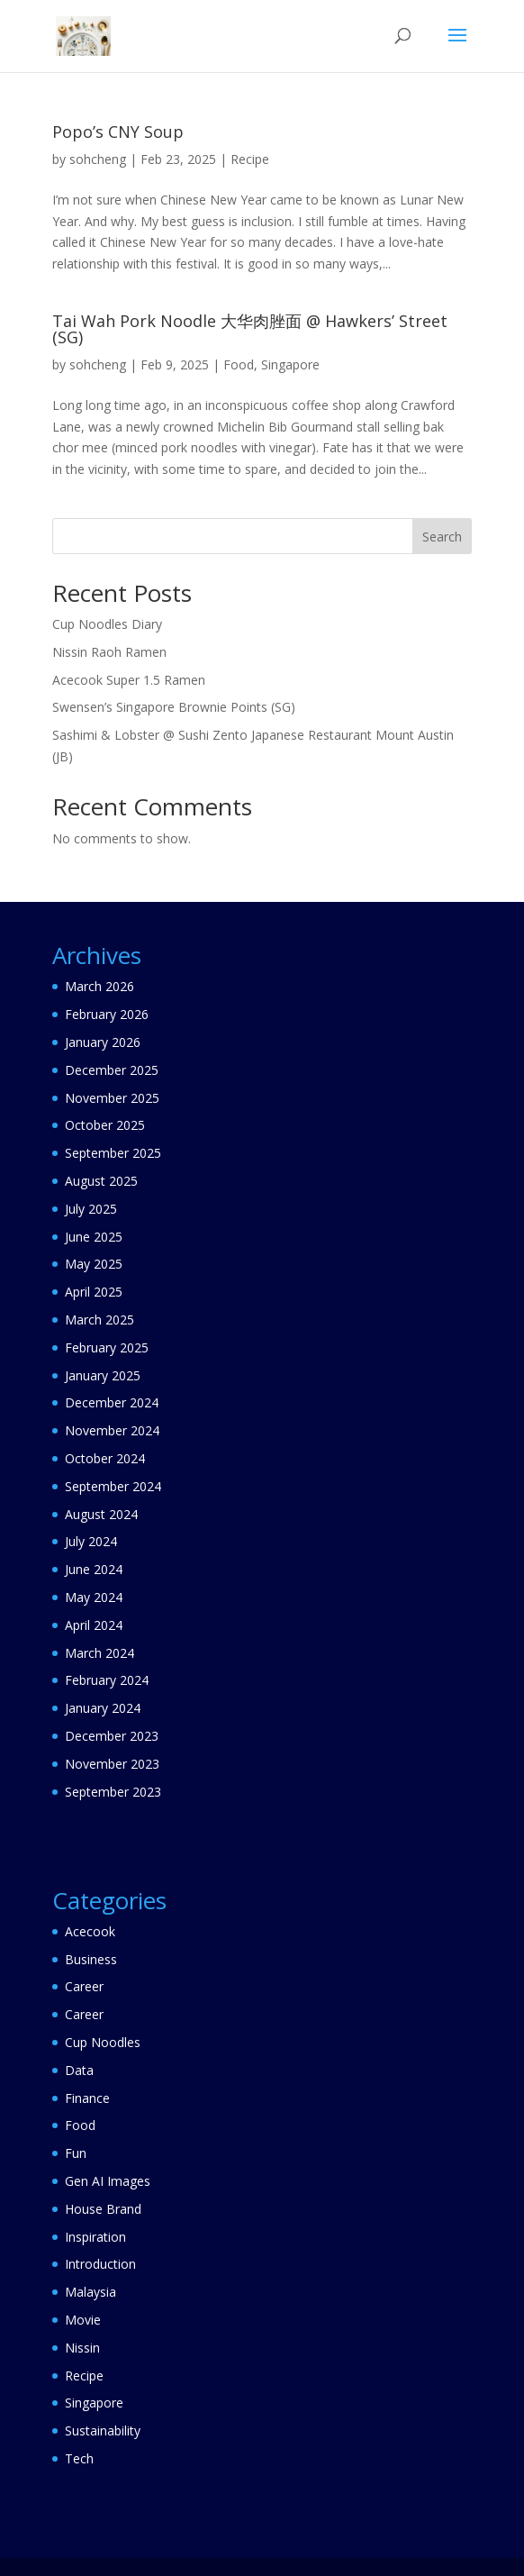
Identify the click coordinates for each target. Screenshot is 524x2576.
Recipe (249, 159)
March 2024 (99, 1652)
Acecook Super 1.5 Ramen (128, 679)
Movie (83, 2319)
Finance (87, 2098)
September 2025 (113, 1152)
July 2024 (91, 1541)
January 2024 (102, 1707)
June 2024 (93, 1569)
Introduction (100, 2263)
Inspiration (95, 2236)
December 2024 (111, 1402)
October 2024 (105, 1458)
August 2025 (101, 1180)
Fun (75, 2153)
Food (238, 364)
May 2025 (93, 1263)
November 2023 (112, 1763)
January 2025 (102, 1375)
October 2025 (105, 1124)
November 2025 (112, 1097)
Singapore (290, 364)
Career (84, 1986)
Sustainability (102, 2430)
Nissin (82, 2347)
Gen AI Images (107, 2180)
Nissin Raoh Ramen (109, 651)
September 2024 (113, 1486)
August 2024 (101, 1514)
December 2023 (111, 1735)
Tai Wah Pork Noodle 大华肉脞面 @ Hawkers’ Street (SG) (249, 329)
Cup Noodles (102, 2042)
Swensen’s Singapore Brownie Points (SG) (173, 706)
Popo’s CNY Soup (118, 131)
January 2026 (102, 1042)
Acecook (90, 1931)
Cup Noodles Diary (107, 624)
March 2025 (99, 1319)
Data (79, 2070)
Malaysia (90, 2291)
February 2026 (107, 1014)
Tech (79, 2458)
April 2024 (93, 1625)
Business (91, 1959)
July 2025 (91, 1208)
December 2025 (111, 1070)
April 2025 (93, 1291)
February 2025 (107, 1347)
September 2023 (113, 1791)
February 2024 (107, 1680)
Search (442, 536)
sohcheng (97, 159)
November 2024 (112, 1430)
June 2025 (93, 1236)
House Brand (103, 2208)
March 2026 (99, 986)
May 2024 (93, 1597)
